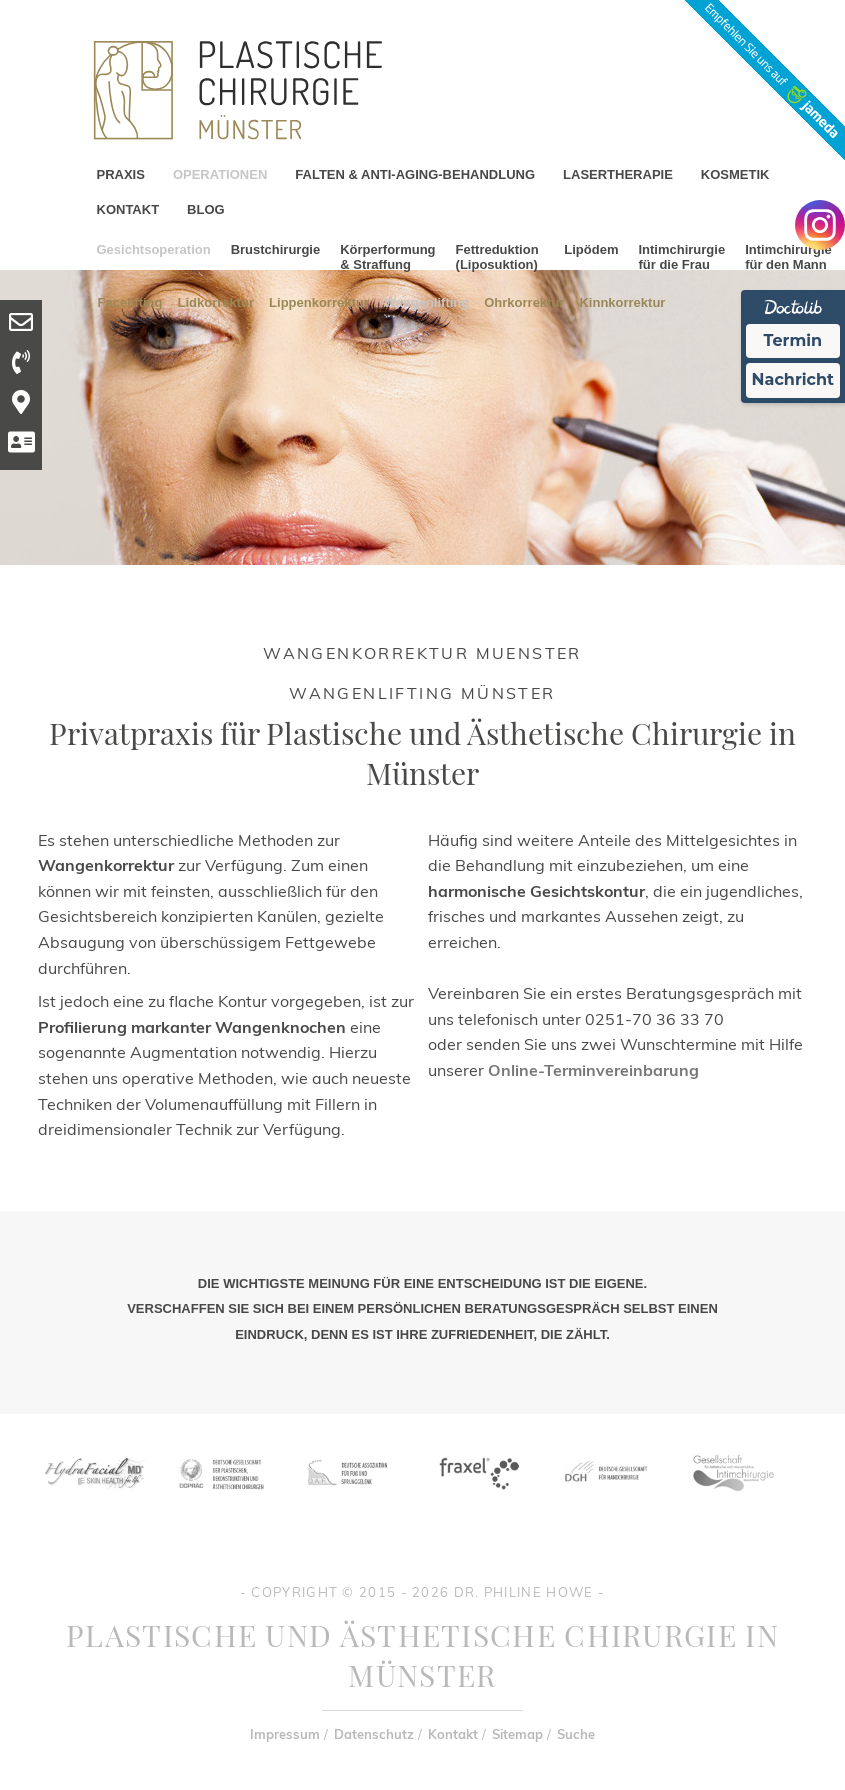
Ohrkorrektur (524, 301)
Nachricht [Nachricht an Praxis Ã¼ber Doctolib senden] (793, 379)
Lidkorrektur (216, 301)
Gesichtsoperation (154, 249)
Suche (576, 1734)
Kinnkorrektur (622, 301)
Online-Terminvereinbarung (593, 1070)
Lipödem (591, 249)
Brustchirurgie (276, 249)
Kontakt (453, 1734)
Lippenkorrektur (319, 301)
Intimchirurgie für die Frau (681, 257)
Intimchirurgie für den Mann (788, 257)
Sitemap (517, 1734)
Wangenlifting (426, 301)
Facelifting (130, 301)
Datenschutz (374, 1734)
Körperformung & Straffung (387, 257)
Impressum (285, 1734)
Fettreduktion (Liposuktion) (497, 257)
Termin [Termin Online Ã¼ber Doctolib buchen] (793, 340)
